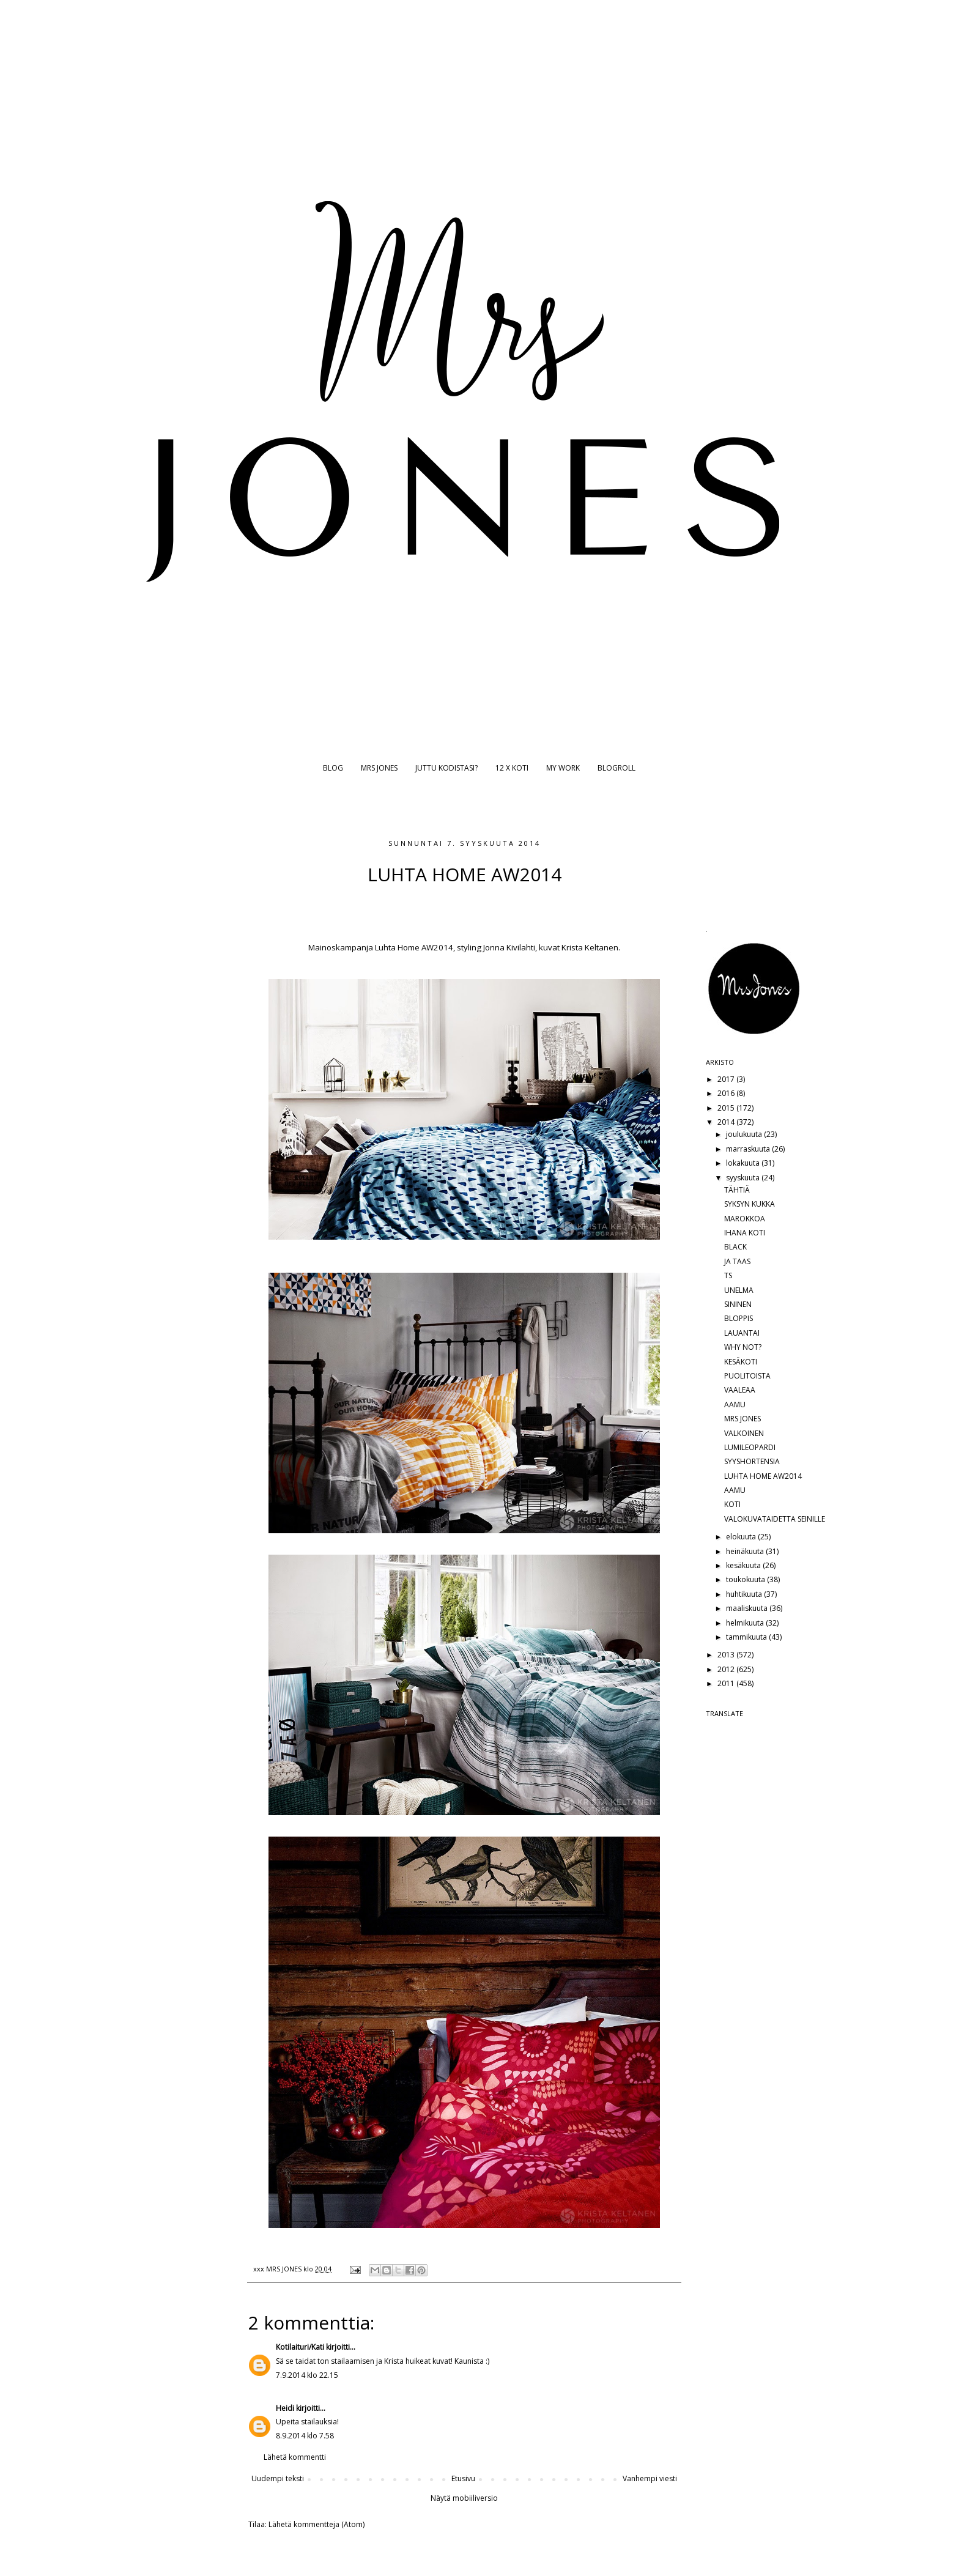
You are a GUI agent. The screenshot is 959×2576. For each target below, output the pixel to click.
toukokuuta (746, 1579)
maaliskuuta (747, 1608)
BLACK (735, 1247)
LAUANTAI (742, 1333)
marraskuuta (749, 1149)
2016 (726, 1093)
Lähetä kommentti (295, 2457)
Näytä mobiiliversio (464, 2498)
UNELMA (739, 1290)
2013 (726, 1654)
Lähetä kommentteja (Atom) (316, 2524)
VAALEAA (739, 1390)
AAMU (735, 1404)
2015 (726, 1108)
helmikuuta (746, 1623)
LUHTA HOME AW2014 (763, 1476)
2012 (726, 1669)
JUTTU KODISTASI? (446, 768)
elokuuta (742, 1536)
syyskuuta (743, 1177)
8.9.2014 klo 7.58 (305, 2435)
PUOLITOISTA (747, 1376)
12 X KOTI (511, 768)
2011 (726, 1683)
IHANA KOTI (744, 1232)
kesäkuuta (744, 1565)
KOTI (732, 1504)
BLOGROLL (616, 768)
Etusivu (463, 2478)
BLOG (333, 768)
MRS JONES (379, 768)
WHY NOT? (742, 1347)
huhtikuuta (745, 1594)
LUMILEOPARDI (750, 1447)
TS (728, 1275)
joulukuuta (745, 1134)
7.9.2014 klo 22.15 (307, 2375)
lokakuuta (743, 1163)
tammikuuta (747, 1637)
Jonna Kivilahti (509, 947)
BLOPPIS (738, 1318)
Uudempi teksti (277, 2478)
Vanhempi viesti (650, 2478)
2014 (726, 1122)
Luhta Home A (399, 947)
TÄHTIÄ (737, 1190)
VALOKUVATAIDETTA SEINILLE (774, 1519)
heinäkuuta (746, 1551)
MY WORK (563, 768)
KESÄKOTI (740, 1361)
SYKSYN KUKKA (749, 1204)
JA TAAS (737, 1261)
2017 (726, 1079)
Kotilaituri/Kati (300, 2347)
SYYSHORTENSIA (752, 1461)
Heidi (285, 2408)
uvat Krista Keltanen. (581, 947)
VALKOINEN (744, 1433)
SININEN (738, 1304)
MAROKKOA (744, 1218)
